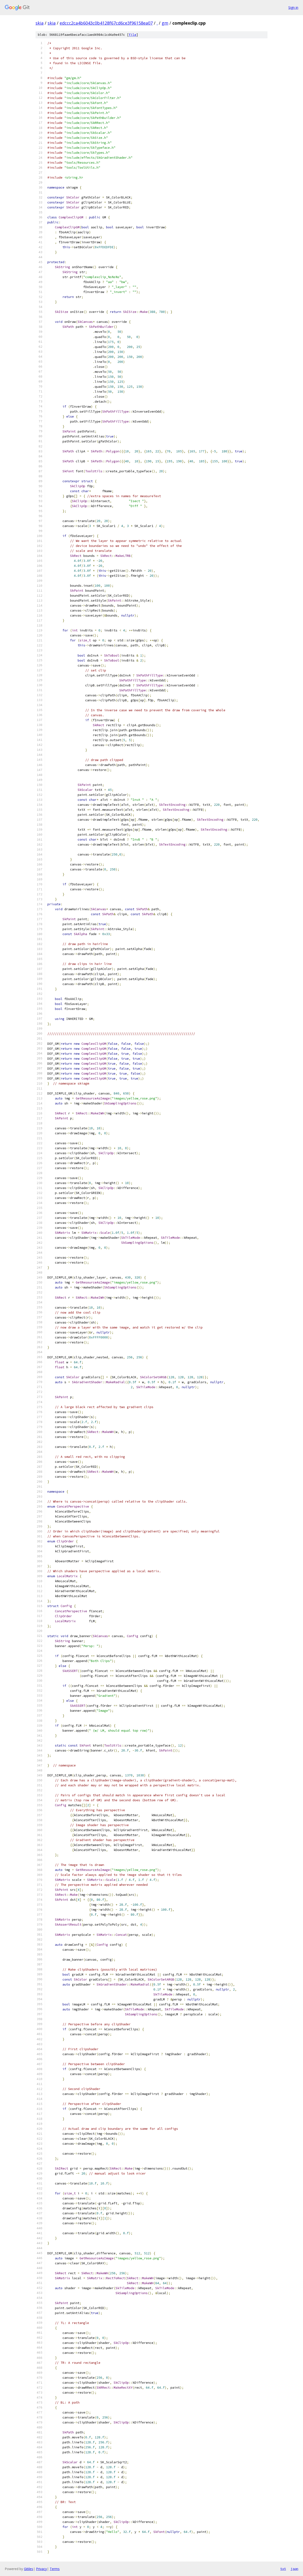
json (294, 2569)
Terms (55, 2569)
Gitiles (28, 2569)
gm (165, 23)
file (132, 35)
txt (283, 2569)
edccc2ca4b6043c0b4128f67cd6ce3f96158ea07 (106, 23)
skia (40, 23)
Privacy (41, 2569)
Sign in (293, 7)
